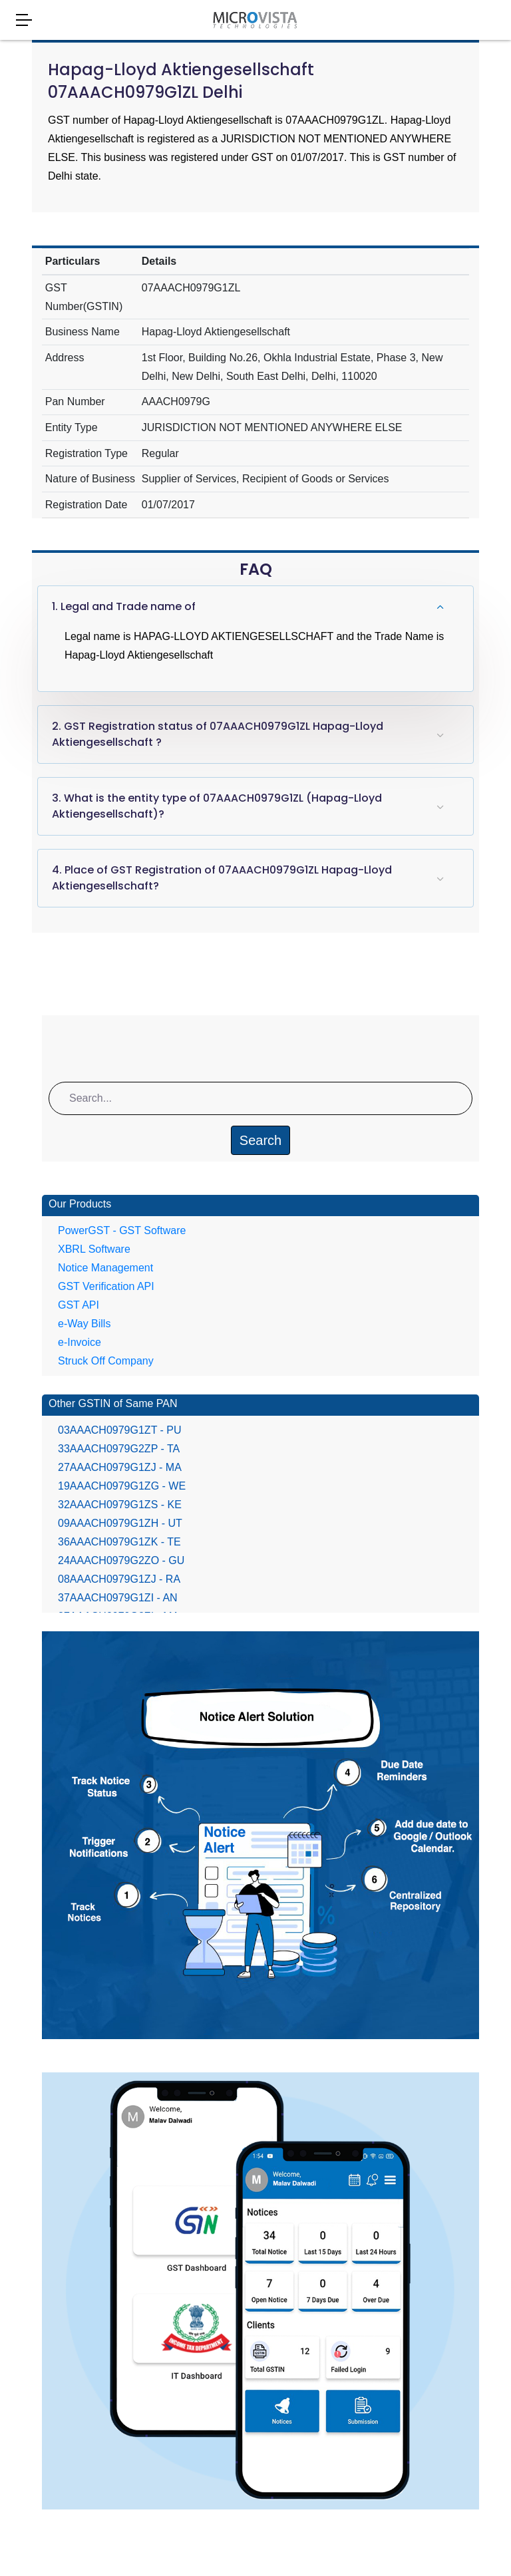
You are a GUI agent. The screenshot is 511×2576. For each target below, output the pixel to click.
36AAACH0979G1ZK (119, 1541)
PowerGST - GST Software (122, 1230)
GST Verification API (106, 1286)
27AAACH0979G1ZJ (120, 1467)
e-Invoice (79, 1342)
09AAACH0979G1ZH (120, 1523)
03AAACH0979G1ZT (120, 1430)
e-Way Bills (84, 1323)
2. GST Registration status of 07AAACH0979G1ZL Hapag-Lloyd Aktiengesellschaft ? (217, 734)
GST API (78, 1305)
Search (260, 1140)
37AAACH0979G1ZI (118, 1597)
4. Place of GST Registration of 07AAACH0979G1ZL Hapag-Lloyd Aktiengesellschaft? (222, 877)
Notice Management (105, 1267)
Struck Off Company (106, 1361)
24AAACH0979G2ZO (121, 1560)
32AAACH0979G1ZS (120, 1504)
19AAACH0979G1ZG (122, 1486)
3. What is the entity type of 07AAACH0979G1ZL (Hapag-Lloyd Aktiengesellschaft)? (217, 806)
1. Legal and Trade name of (124, 606)
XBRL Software (94, 1249)
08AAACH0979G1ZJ (119, 1579)
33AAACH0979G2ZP (119, 1448)
